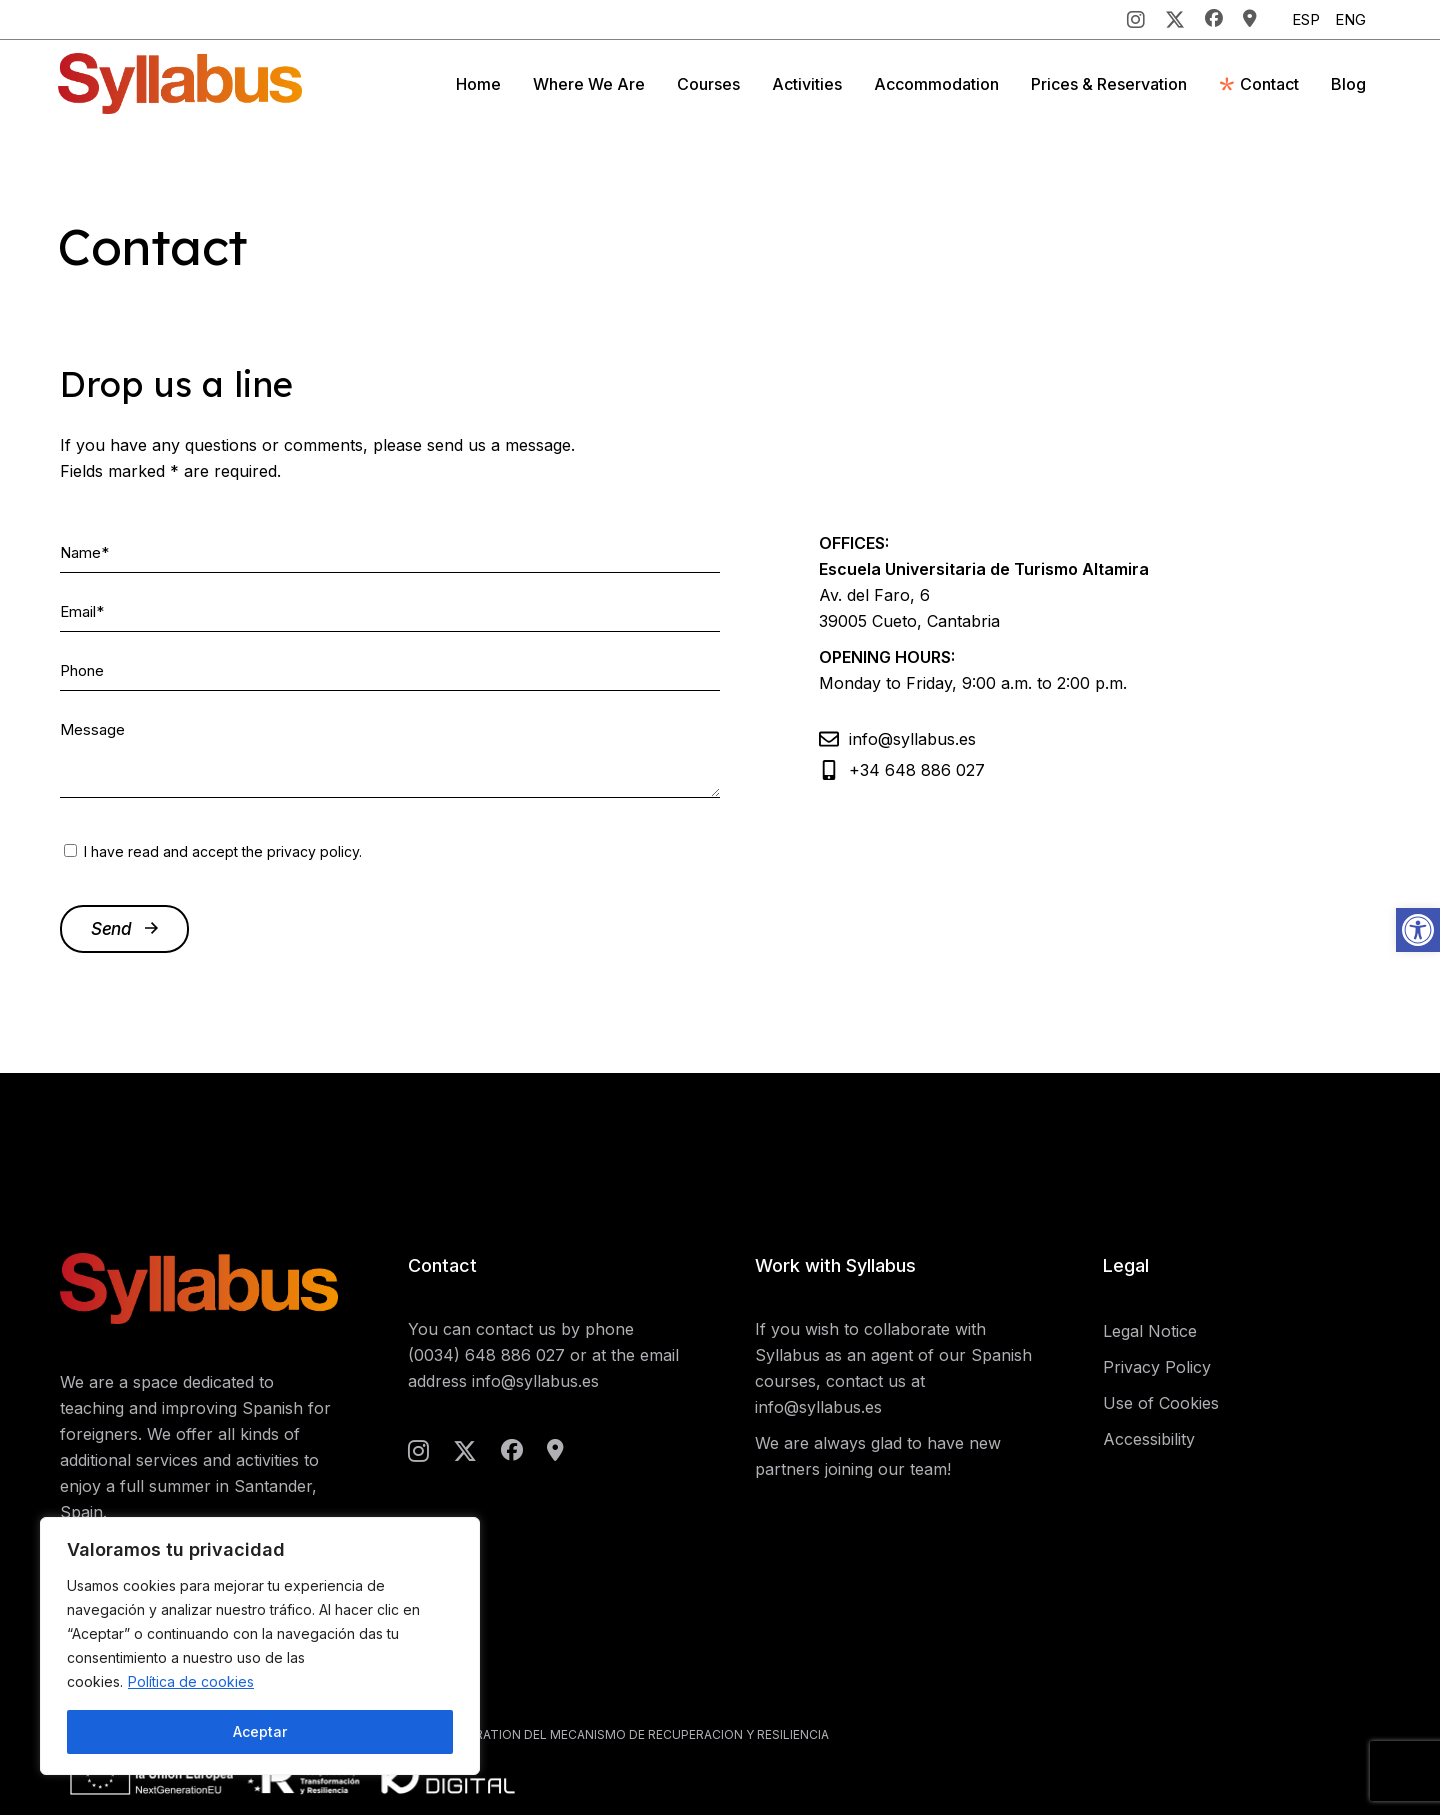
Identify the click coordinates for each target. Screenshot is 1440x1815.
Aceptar (260, 1731)
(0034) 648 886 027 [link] (486, 1355)
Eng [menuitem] (1350, 19)
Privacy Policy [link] (1157, 1367)
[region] (260, 1646)
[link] (1418, 930)
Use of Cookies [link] (1161, 1403)
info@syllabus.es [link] (535, 1381)
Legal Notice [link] (1150, 1331)
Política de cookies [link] (191, 1681)
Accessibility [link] (1149, 1439)
